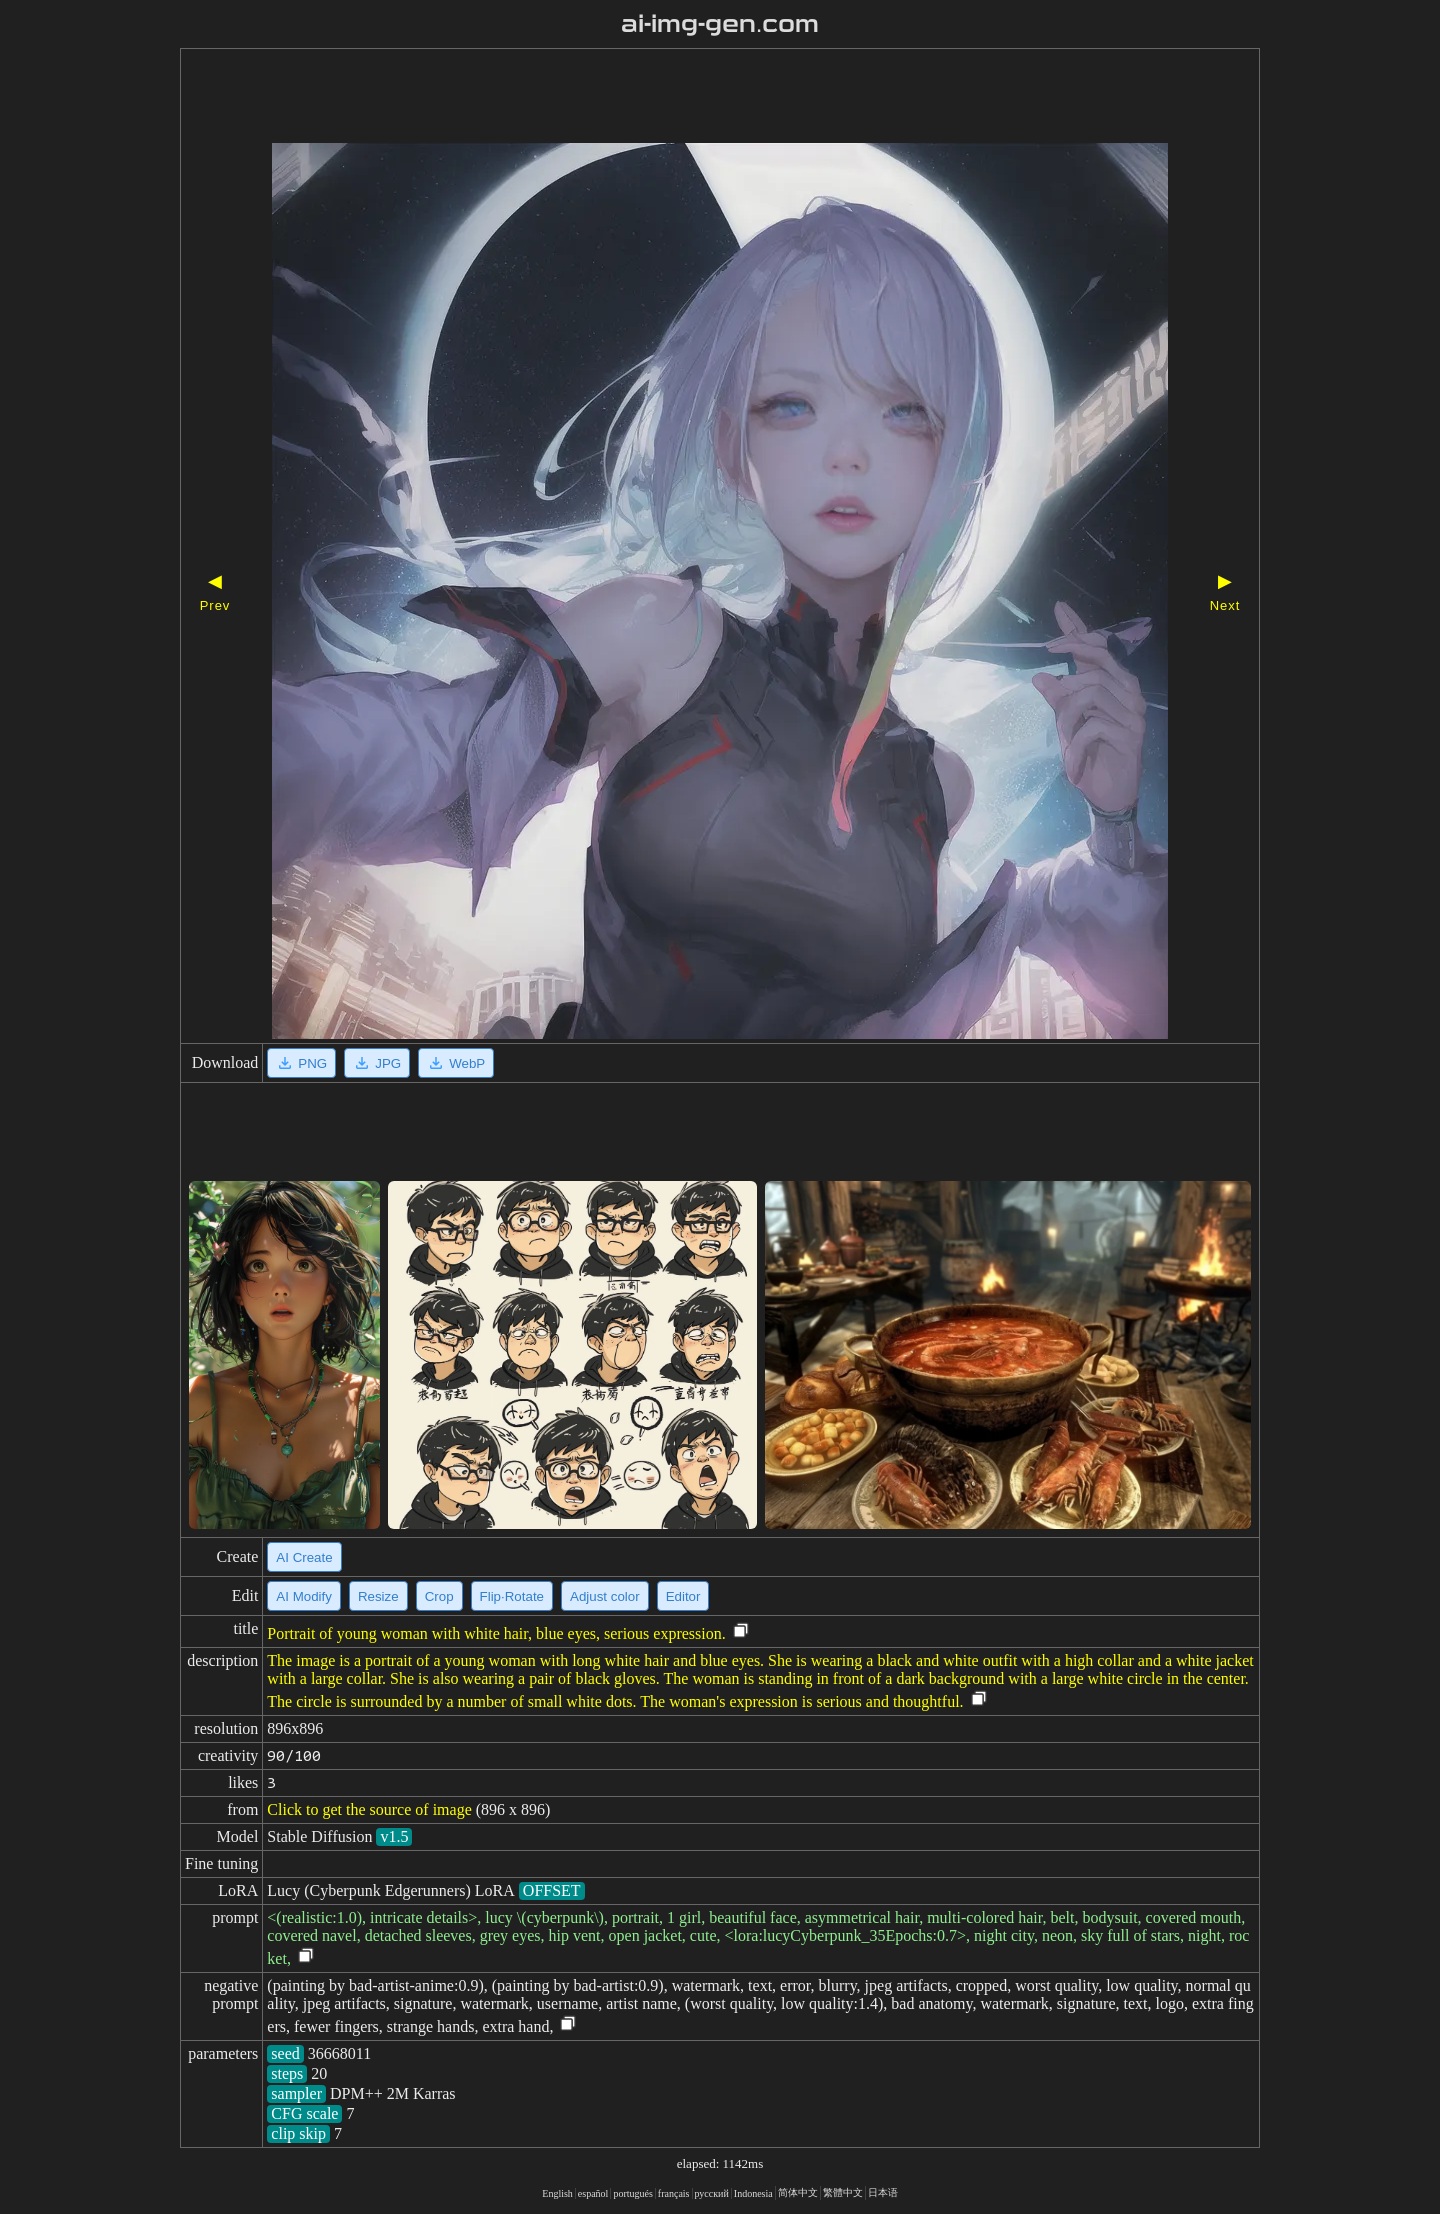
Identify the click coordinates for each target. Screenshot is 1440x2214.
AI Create (304, 1557)
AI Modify (304, 1596)
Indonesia (753, 2193)
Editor (683, 1596)
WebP (456, 1063)
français (674, 2193)
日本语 (883, 2192)
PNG (301, 1063)
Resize (378, 1596)
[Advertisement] (685, 98)
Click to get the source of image (369, 1809)
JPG (377, 1063)
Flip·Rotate (512, 1596)
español (593, 2193)
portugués (632, 2193)
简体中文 (798, 2192)
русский (712, 2193)
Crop (439, 1596)
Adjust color (605, 1596)
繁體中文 (843, 2192)
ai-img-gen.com (720, 24)
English (557, 2193)
